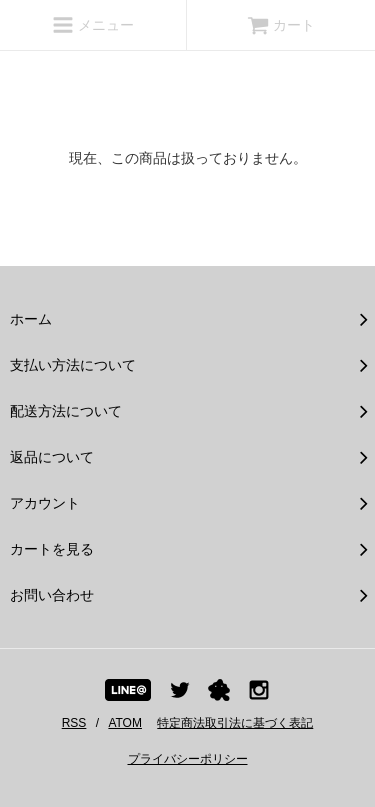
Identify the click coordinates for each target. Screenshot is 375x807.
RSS (74, 723)
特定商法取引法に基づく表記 (235, 723)
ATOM (125, 723)
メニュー (93, 25)
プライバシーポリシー (188, 759)
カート (281, 25)
